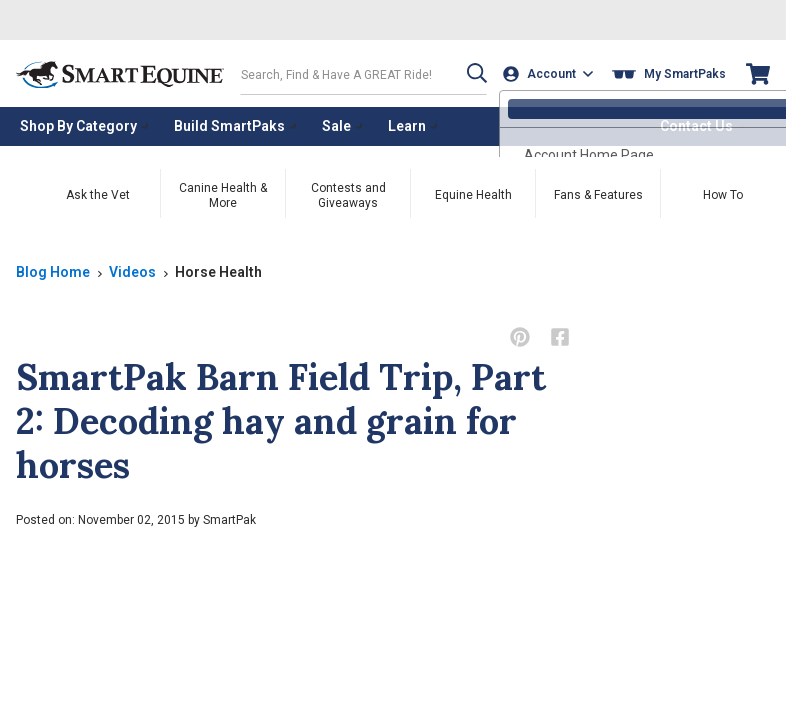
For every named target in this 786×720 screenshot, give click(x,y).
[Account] (549, 73)
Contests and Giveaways (348, 194)
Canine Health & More (223, 194)
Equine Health (473, 194)
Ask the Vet (98, 194)
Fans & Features (598, 194)
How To (723, 194)
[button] (473, 73)
